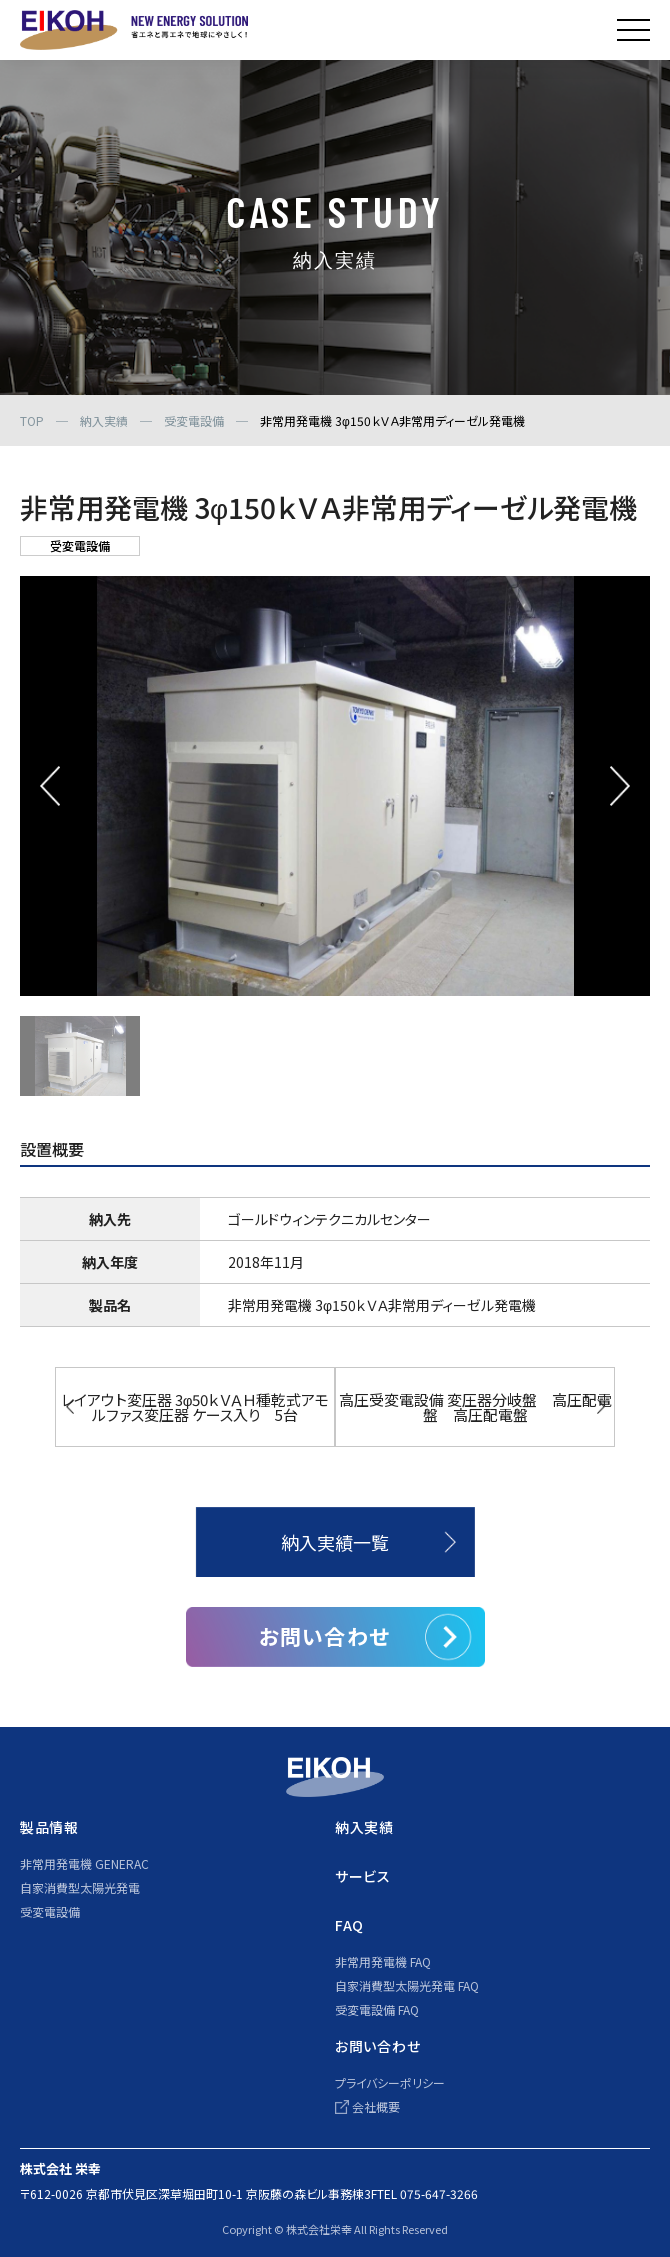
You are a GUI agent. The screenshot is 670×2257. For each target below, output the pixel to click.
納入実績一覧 (335, 1542)
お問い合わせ (324, 1636)
